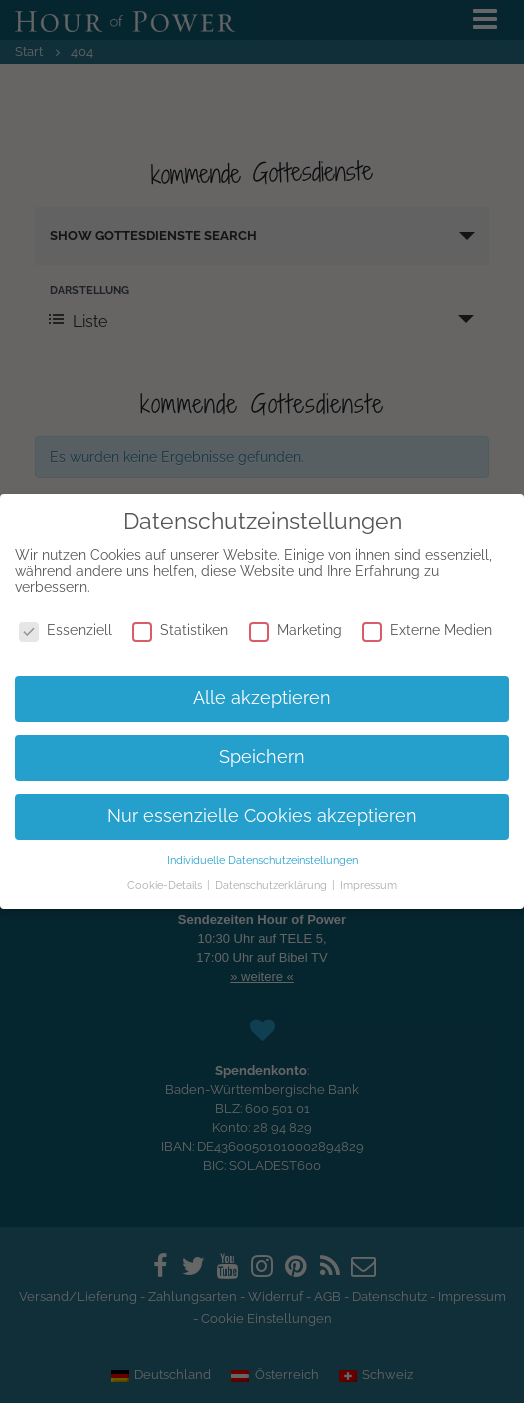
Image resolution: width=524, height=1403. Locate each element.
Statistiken (180, 630)
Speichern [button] (262, 757)
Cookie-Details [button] (166, 885)
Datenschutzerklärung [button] (272, 885)
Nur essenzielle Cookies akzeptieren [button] (262, 816)
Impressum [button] (368, 885)
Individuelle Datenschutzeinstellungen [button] (262, 860)
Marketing (295, 630)
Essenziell (65, 630)
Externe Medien (427, 630)
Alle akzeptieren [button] (262, 698)
